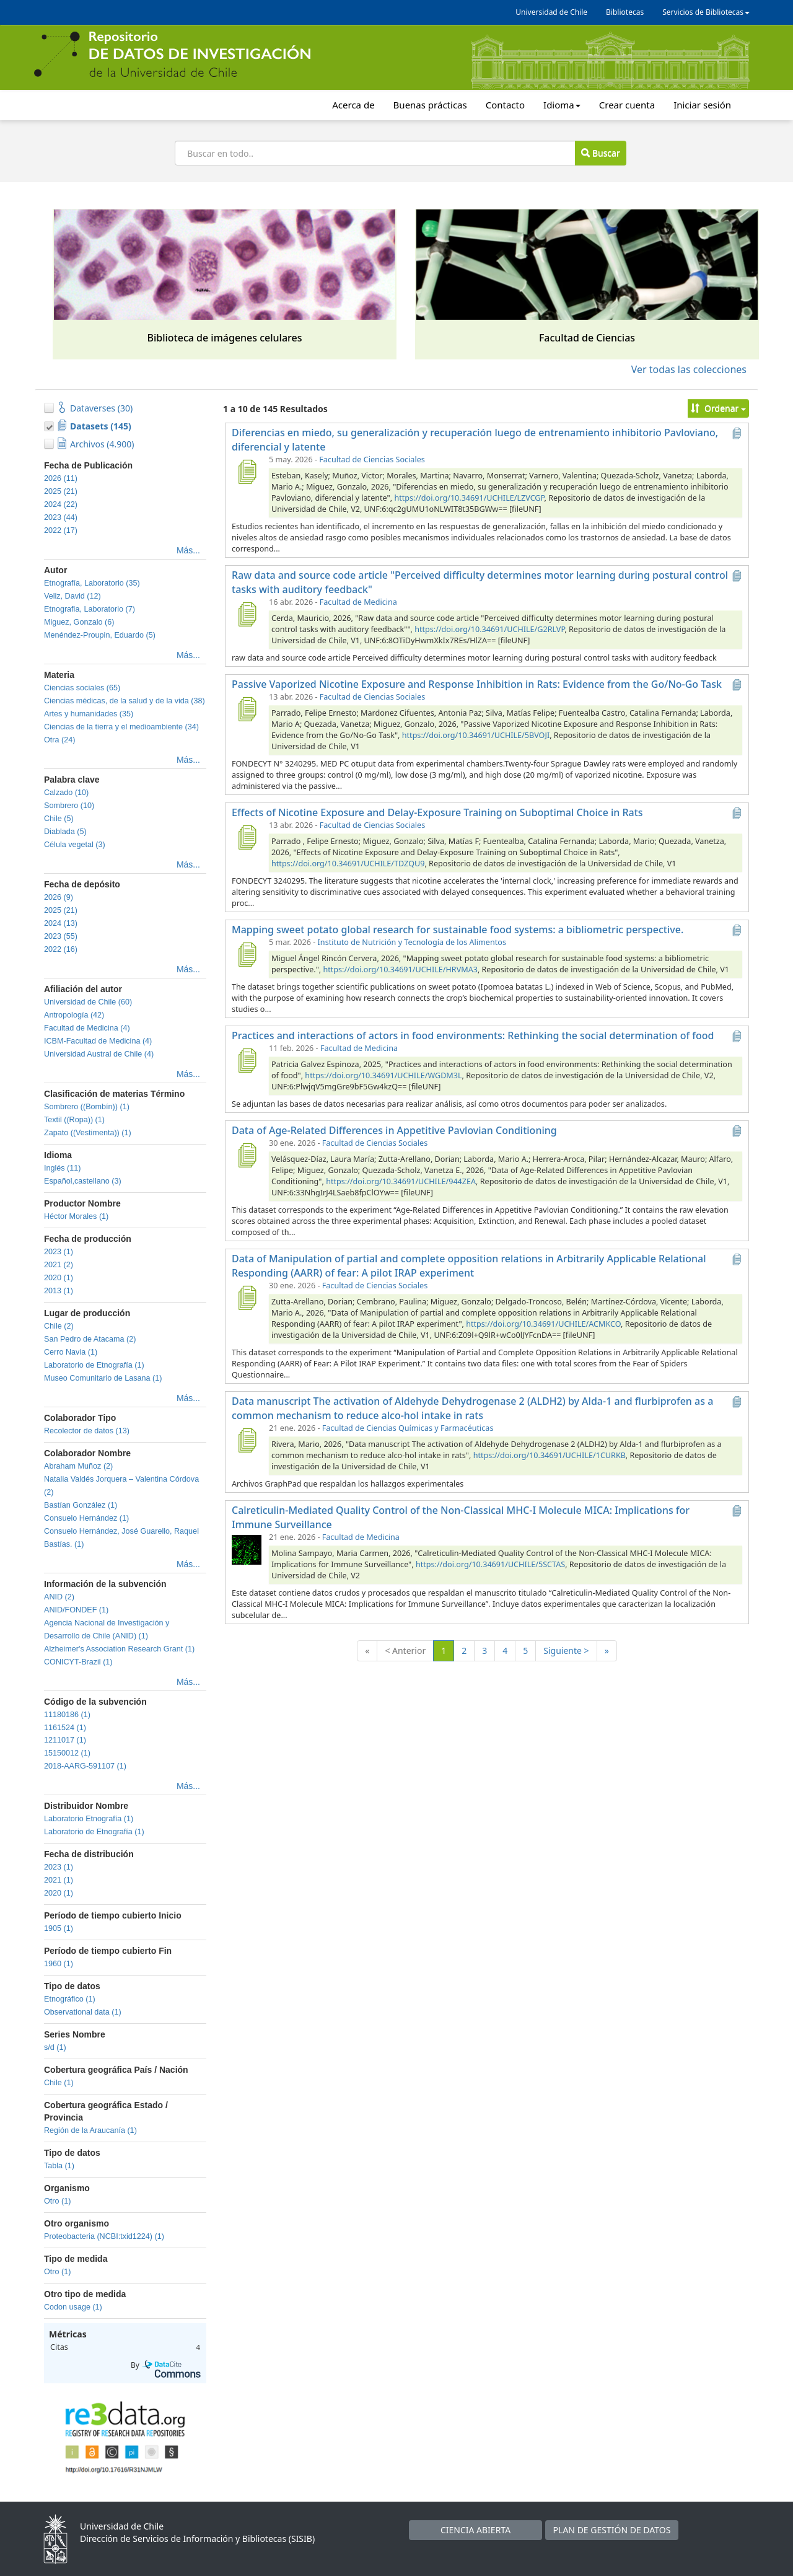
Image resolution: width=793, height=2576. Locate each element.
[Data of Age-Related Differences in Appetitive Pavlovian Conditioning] (246, 1155)
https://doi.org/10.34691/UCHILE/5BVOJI (476, 735)
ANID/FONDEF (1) (76, 1610)
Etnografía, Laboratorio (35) (92, 583)
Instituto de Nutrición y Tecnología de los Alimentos (412, 942)
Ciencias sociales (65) (82, 688)
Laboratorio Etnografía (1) (88, 1818)
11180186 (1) (67, 1714)
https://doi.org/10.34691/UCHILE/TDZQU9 (347, 863)
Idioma (562, 105)
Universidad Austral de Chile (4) (99, 1054)
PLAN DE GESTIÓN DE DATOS (612, 2530)
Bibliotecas (625, 12)
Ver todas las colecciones (689, 369)
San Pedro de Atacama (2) (90, 1339)
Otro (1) (57, 2201)
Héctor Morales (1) (76, 1216)
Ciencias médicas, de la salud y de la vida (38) (124, 701)
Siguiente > (566, 1650)
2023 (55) (60, 936)
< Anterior (405, 1650)
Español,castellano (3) (82, 1181)
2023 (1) (58, 1251)
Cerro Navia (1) (70, 1352)
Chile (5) (59, 818)
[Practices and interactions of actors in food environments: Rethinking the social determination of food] (246, 1060)
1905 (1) (58, 1928)
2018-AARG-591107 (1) (85, 1766)
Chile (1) (59, 2082)
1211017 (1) (65, 1740)
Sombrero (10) (69, 805)
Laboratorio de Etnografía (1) (94, 1365)
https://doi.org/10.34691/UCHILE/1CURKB (549, 1455)
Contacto (505, 105)
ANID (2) (59, 1597)
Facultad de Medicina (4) (87, 1028)
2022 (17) (60, 530)
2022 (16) (60, 949)
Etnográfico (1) (69, 1999)
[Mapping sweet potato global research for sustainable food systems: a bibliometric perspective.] (246, 954)
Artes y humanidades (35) (88, 714)
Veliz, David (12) (72, 596)
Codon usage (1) (73, 2307)
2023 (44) (60, 517)
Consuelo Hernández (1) (86, 1518)
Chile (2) (59, 1326)
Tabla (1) (59, 2165)
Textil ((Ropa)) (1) (74, 1119)
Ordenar (718, 408)
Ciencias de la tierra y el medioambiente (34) (121, 727)
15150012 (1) (67, 1753)
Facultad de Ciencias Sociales (371, 459)
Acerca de (353, 105)
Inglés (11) (62, 1168)
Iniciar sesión (702, 105)
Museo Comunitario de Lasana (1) (103, 1378)
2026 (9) (58, 897)
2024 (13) (60, 923)
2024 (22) (60, 504)
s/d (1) (55, 2047)
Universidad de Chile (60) (88, 1002)
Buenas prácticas (430, 105)
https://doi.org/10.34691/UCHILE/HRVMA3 (400, 969)
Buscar (600, 153)
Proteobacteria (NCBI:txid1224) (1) (104, 2236)
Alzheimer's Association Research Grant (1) (119, 1649)
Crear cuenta (627, 105)
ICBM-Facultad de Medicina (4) (98, 1041)
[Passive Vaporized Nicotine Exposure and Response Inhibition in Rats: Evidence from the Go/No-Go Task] (246, 709)
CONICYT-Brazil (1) (78, 1662)
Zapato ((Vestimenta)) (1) (87, 1132)
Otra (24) (59, 740)
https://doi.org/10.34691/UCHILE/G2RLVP (489, 629)
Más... (188, 550)
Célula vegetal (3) (74, 844)
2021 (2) (58, 1264)
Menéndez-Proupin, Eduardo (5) (100, 635)
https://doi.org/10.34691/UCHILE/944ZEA (401, 1181)
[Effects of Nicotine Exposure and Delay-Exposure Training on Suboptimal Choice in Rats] (246, 837)
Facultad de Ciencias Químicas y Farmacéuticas (408, 1428)
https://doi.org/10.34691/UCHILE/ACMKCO (543, 1324)
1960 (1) (58, 1963)
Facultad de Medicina (358, 602)
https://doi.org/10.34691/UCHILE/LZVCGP (469, 498)
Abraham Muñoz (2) (78, 1466)
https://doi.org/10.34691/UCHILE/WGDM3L (383, 1075)
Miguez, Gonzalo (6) (79, 622)
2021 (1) (58, 1880)
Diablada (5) (65, 831)
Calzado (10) (66, 792)
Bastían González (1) (80, 1505)
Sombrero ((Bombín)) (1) (86, 1106)
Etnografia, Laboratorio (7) (89, 609)
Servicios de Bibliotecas (706, 12)
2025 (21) (60, 491)
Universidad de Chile (551, 12)
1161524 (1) (65, 1727)
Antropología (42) (74, 1015)
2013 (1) (58, 1290)
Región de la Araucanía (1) (90, 2130)
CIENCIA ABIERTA (475, 2530)
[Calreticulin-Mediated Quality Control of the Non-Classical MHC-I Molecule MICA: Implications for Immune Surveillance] (246, 1549)
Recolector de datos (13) (86, 1430)
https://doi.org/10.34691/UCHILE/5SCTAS (490, 1564)
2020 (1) (58, 1277)
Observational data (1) (82, 2012)
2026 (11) (60, 478)
